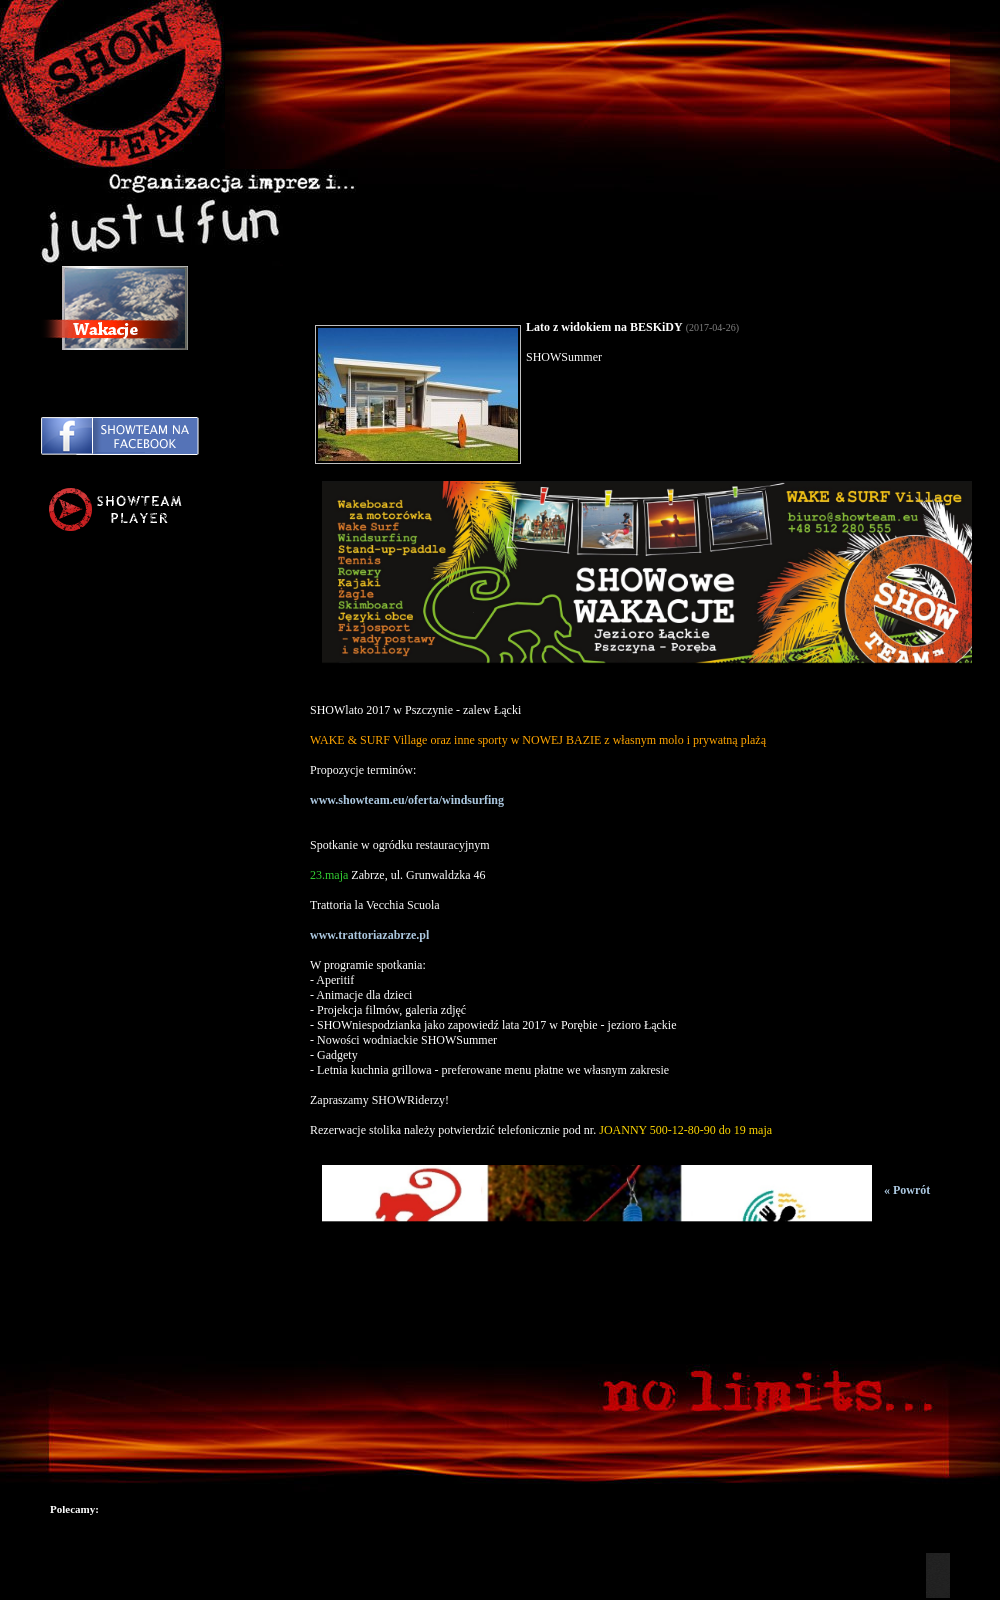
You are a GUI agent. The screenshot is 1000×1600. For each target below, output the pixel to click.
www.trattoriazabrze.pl (369, 935)
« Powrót (907, 1190)
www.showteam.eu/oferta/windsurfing (407, 800)
